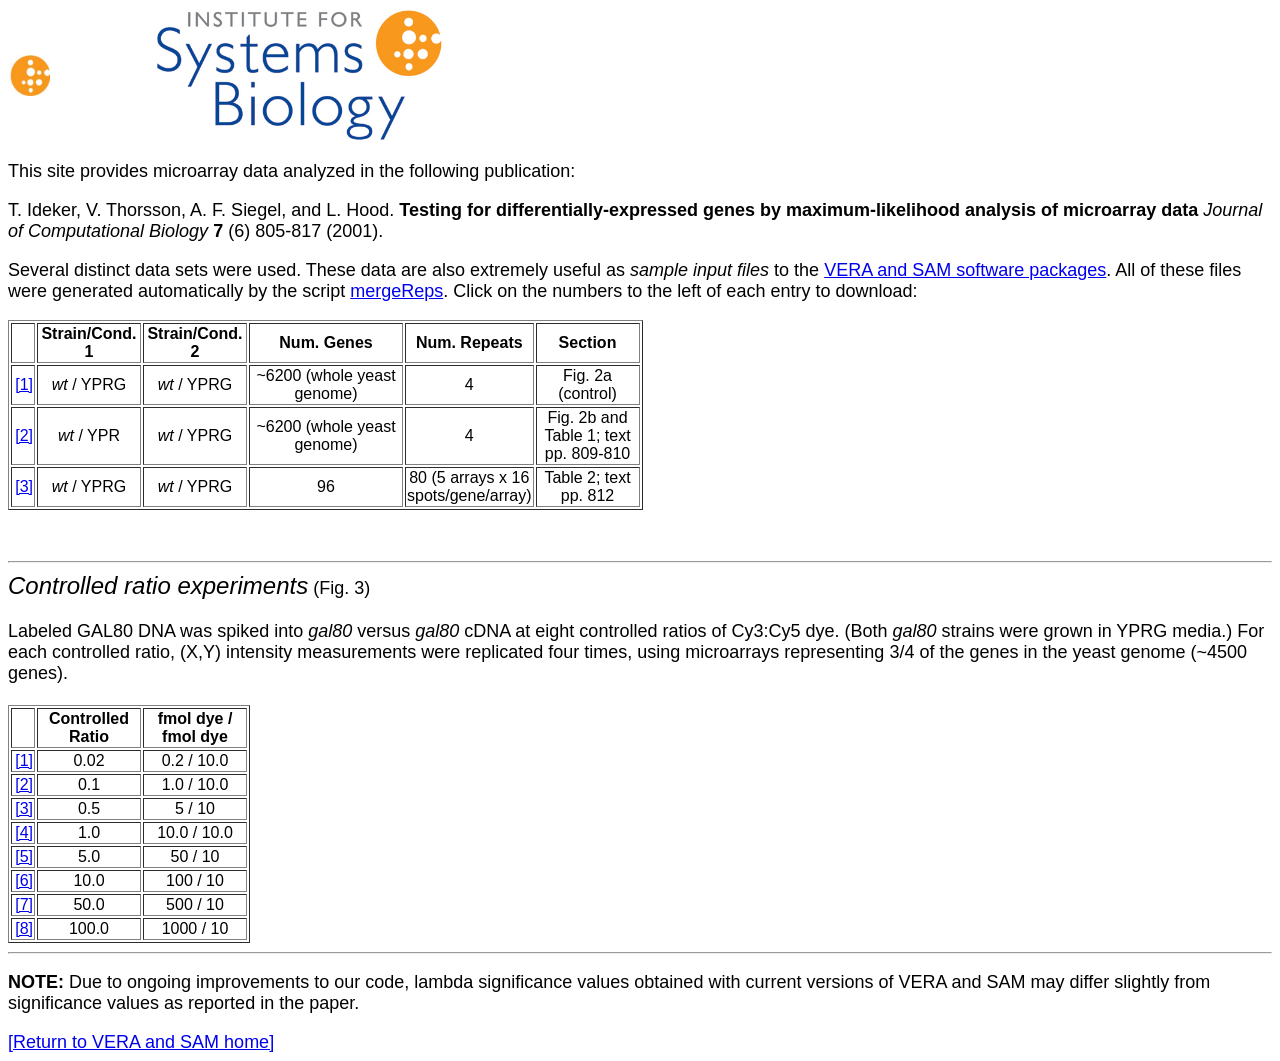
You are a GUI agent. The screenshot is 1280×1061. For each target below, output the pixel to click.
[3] (24, 486)
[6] (24, 880)
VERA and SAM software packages (965, 270)
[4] (24, 832)
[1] (24, 384)
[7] (24, 904)
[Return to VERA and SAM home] (141, 1042)
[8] (24, 928)
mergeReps (396, 291)
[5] (24, 856)
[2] (24, 435)
